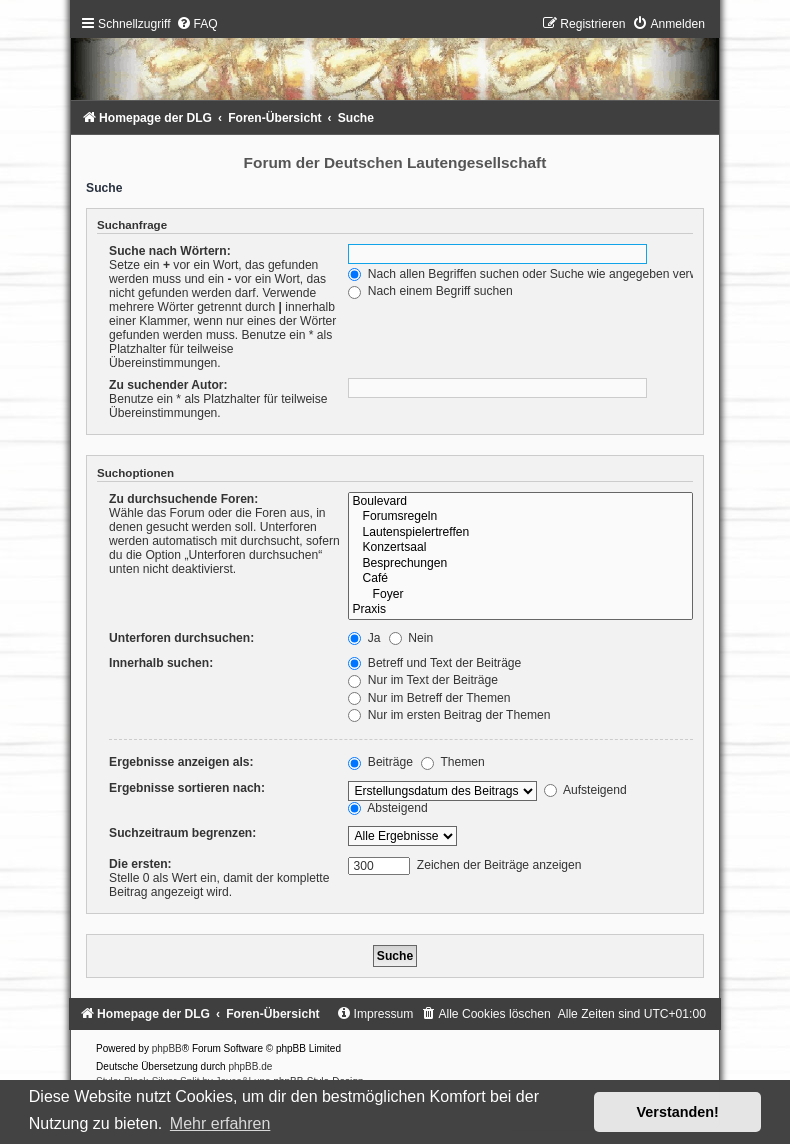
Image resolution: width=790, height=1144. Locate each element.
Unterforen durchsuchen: (181, 638)
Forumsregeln (520, 517)
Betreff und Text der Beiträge (434, 663)
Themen (453, 762)
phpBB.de (250, 1066)
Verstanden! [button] (678, 1112)
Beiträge (380, 762)
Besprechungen (520, 564)
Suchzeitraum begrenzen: (182, 833)
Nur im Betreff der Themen (429, 698)
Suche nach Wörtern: (170, 251)
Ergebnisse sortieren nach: (187, 788)
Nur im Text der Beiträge (423, 680)
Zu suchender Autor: (168, 385)
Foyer (520, 595)
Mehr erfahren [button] (220, 1123)
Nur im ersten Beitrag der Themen (449, 715)
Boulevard (520, 502)
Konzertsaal (520, 548)
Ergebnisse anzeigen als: (181, 762)
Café (520, 579)
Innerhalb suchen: (161, 663)
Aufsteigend (585, 790)
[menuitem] (197, 24)
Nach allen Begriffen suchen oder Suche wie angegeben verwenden (540, 274)
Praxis (520, 610)
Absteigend (387, 808)
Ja (364, 638)
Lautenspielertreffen (520, 533)
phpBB (167, 1048)
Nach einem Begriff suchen (430, 291)
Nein (411, 638)
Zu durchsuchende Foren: (183, 499)
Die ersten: (140, 864)
